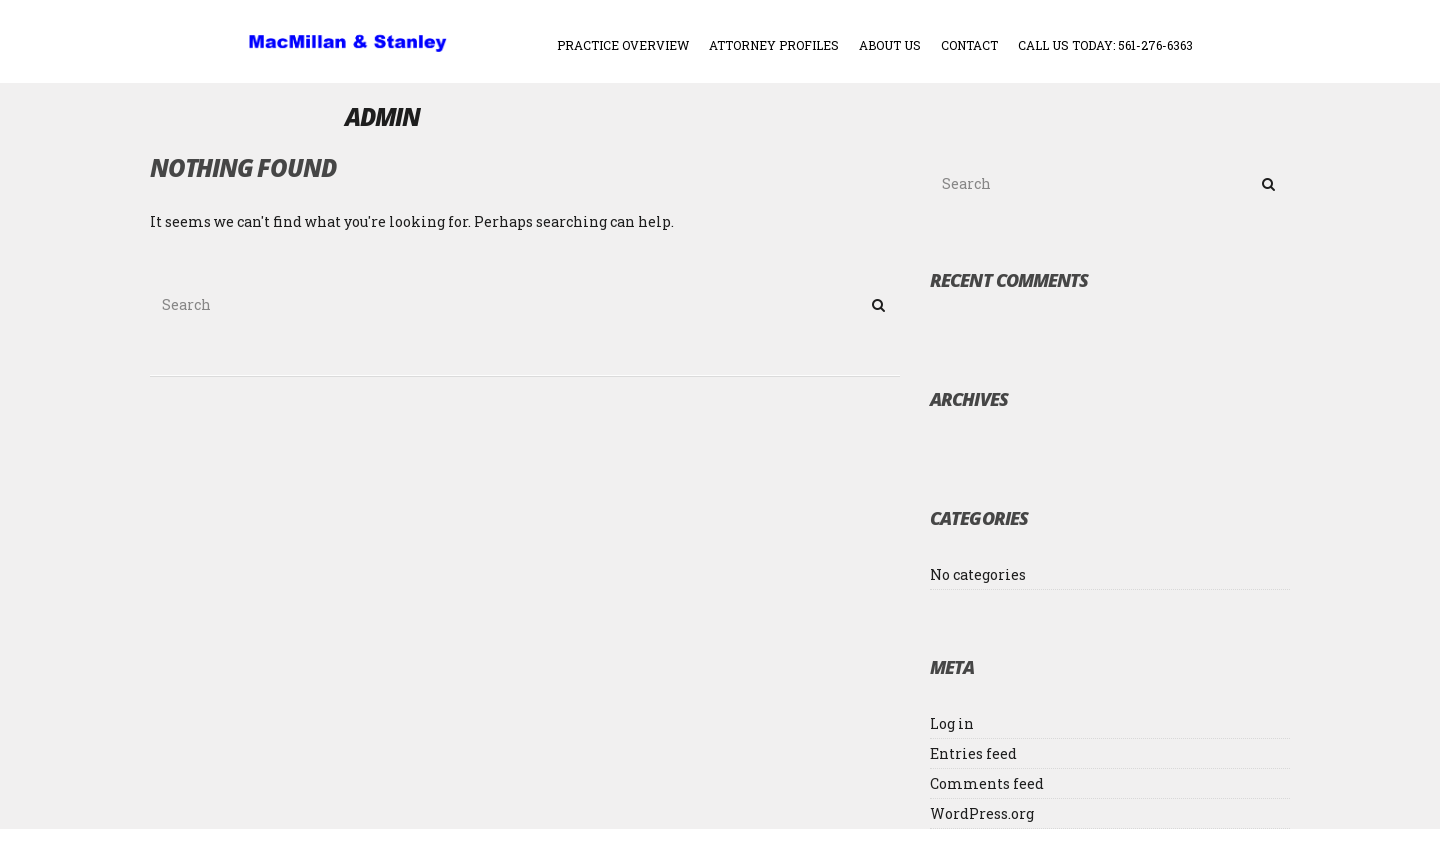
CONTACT (969, 45)
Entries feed (973, 753)
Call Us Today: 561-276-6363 (1105, 45)
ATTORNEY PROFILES (774, 45)
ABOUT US (890, 45)
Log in (952, 723)
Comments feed (987, 783)
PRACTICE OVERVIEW (623, 45)
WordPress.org (982, 813)
